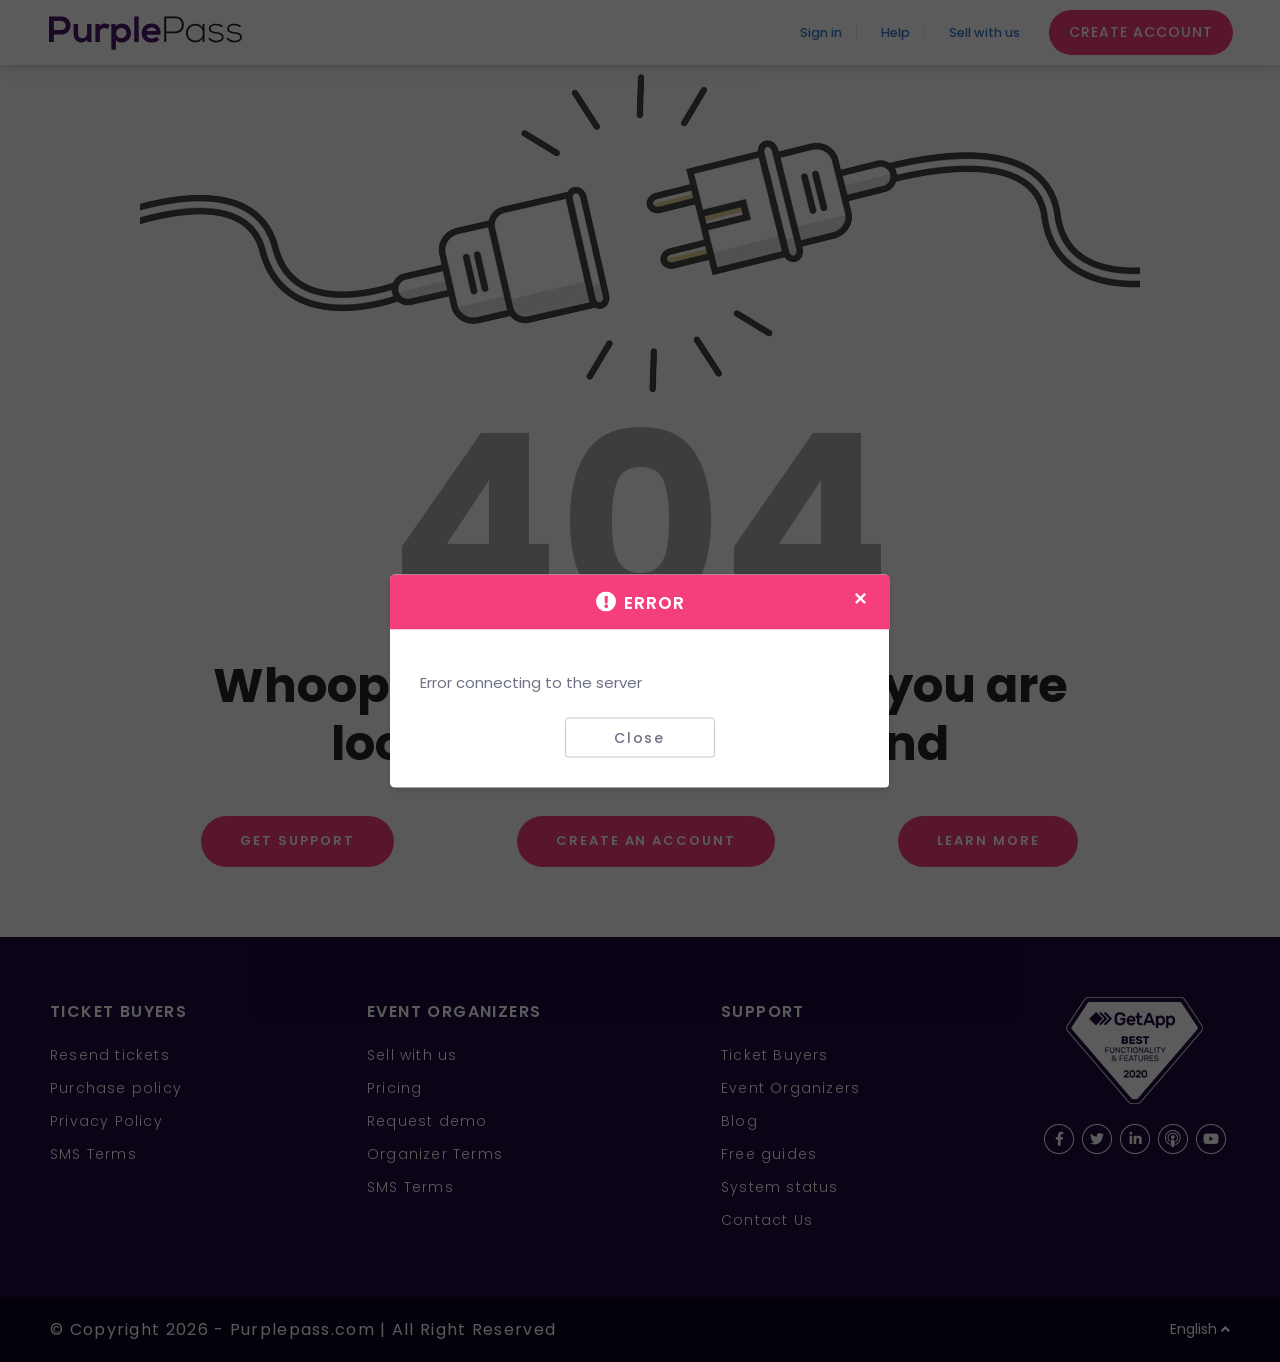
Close (639, 737)
